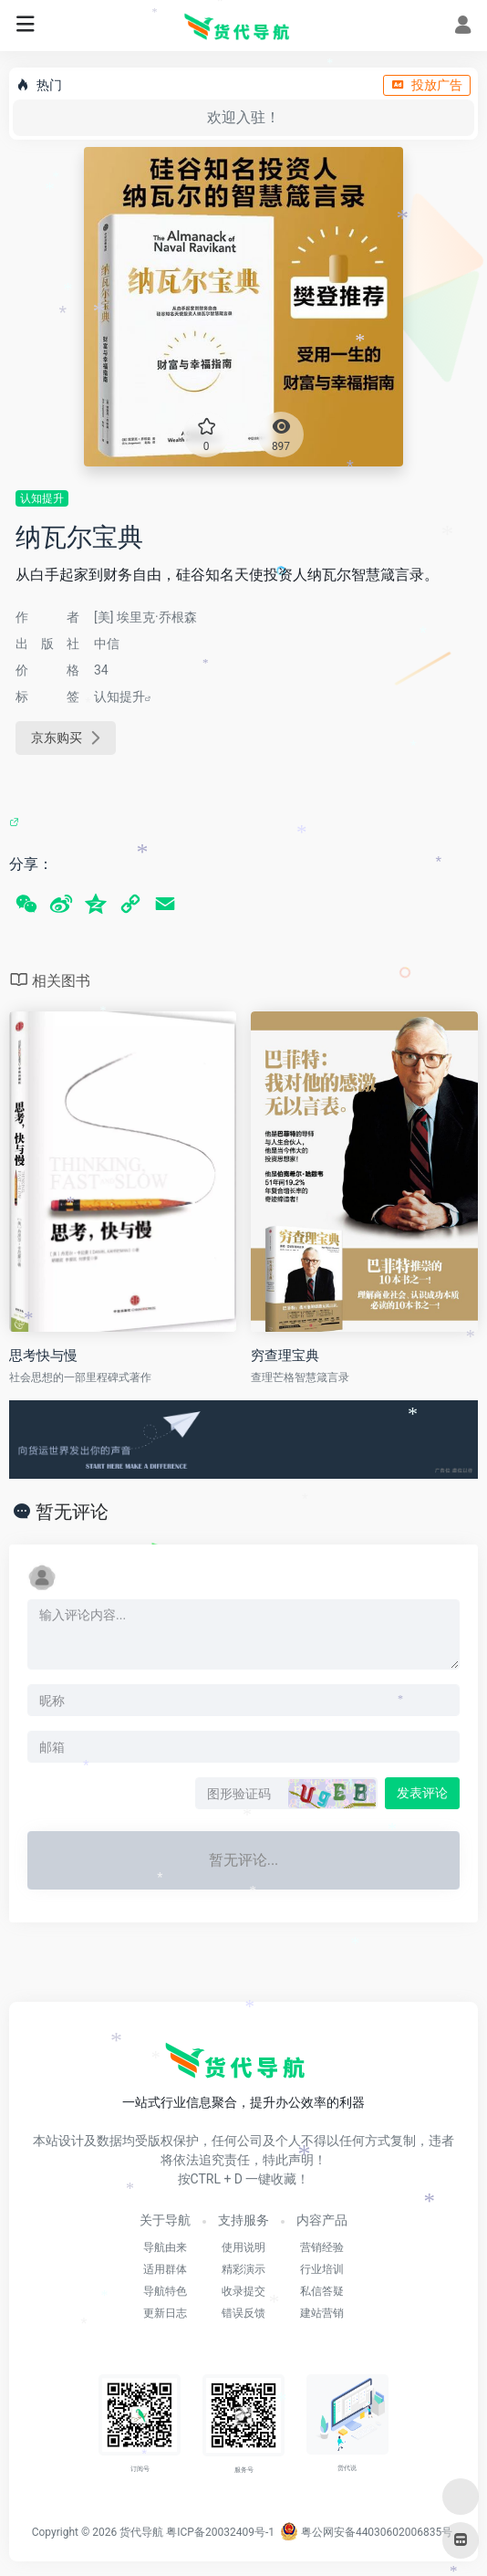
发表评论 (422, 1792)
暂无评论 (72, 1512)
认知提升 (42, 498)
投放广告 (426, 85)
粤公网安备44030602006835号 (366, 2532)
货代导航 (141, 2532)
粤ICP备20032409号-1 (220, 2532)
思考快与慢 (43, 1355)
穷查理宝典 (285, 1355)
